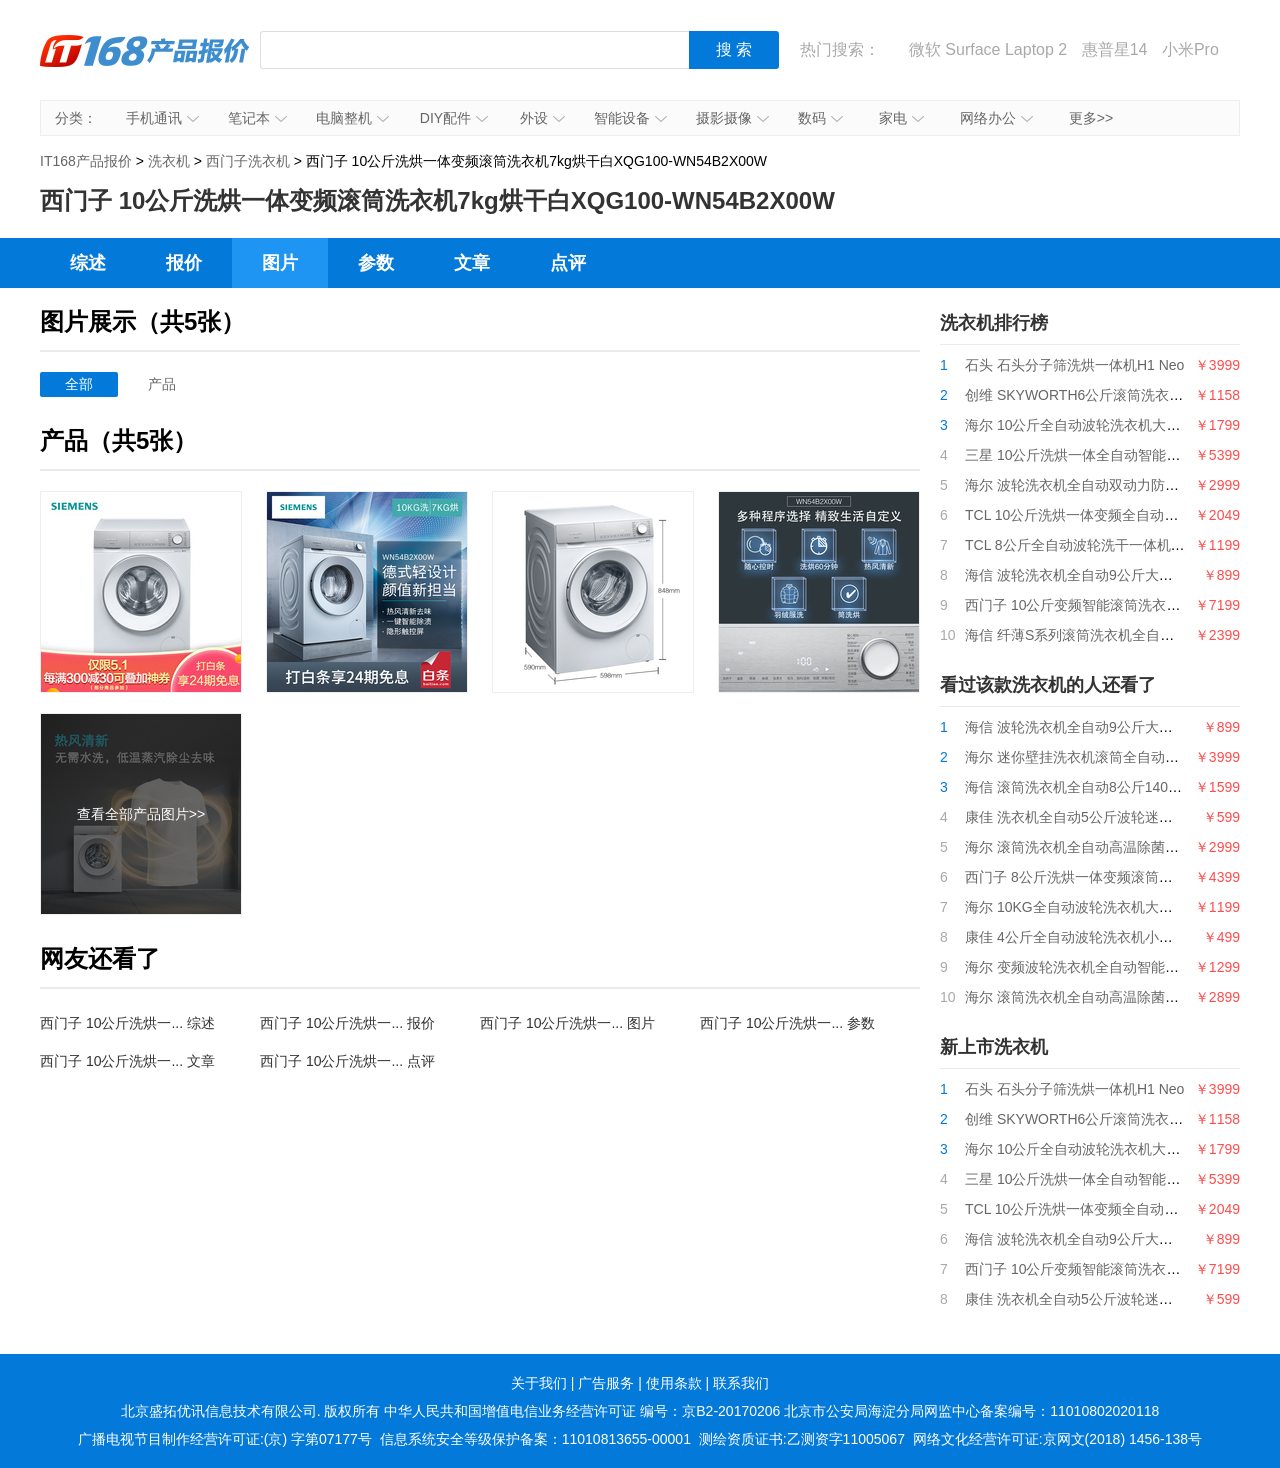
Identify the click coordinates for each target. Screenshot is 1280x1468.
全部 (79, 384)
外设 (542, 118)
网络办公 (996, 118)
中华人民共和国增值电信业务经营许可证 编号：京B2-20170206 (582, 1411)
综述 (88, 263)
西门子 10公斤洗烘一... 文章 (127, 1061)
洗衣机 (169, 161)
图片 (280, 263)
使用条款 (674, 1383)
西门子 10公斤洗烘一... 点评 (347, 1061)
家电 (901, 118)
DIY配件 (454, 118)
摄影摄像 (732, 118)
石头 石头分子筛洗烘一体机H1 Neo (1074, 365)
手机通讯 (162, 118)
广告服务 (606, 1383)
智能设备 (630, 118)
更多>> (1091, 118)
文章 (472, 263)
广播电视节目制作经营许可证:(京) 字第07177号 (225, 1439)
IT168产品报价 (145, 65)
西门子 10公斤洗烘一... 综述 (127, 1023)
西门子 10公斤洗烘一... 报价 (347, 1023)
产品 (162, 384)
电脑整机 (352, 118)
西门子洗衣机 (248, 161)
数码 (820, 118)
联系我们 (741, 1383)
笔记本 (257, 118)
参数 (376, 263)
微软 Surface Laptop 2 (988, 49)
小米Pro (1190, 49)
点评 (568, 263)
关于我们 (539, 1383)
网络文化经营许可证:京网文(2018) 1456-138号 (1057, 1439)
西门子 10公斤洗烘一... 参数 (787, 1023)
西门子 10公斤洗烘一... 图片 (567, 1023)
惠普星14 (1115, 49)
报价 (184, 263)
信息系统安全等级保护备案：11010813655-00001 (535, 1439)
